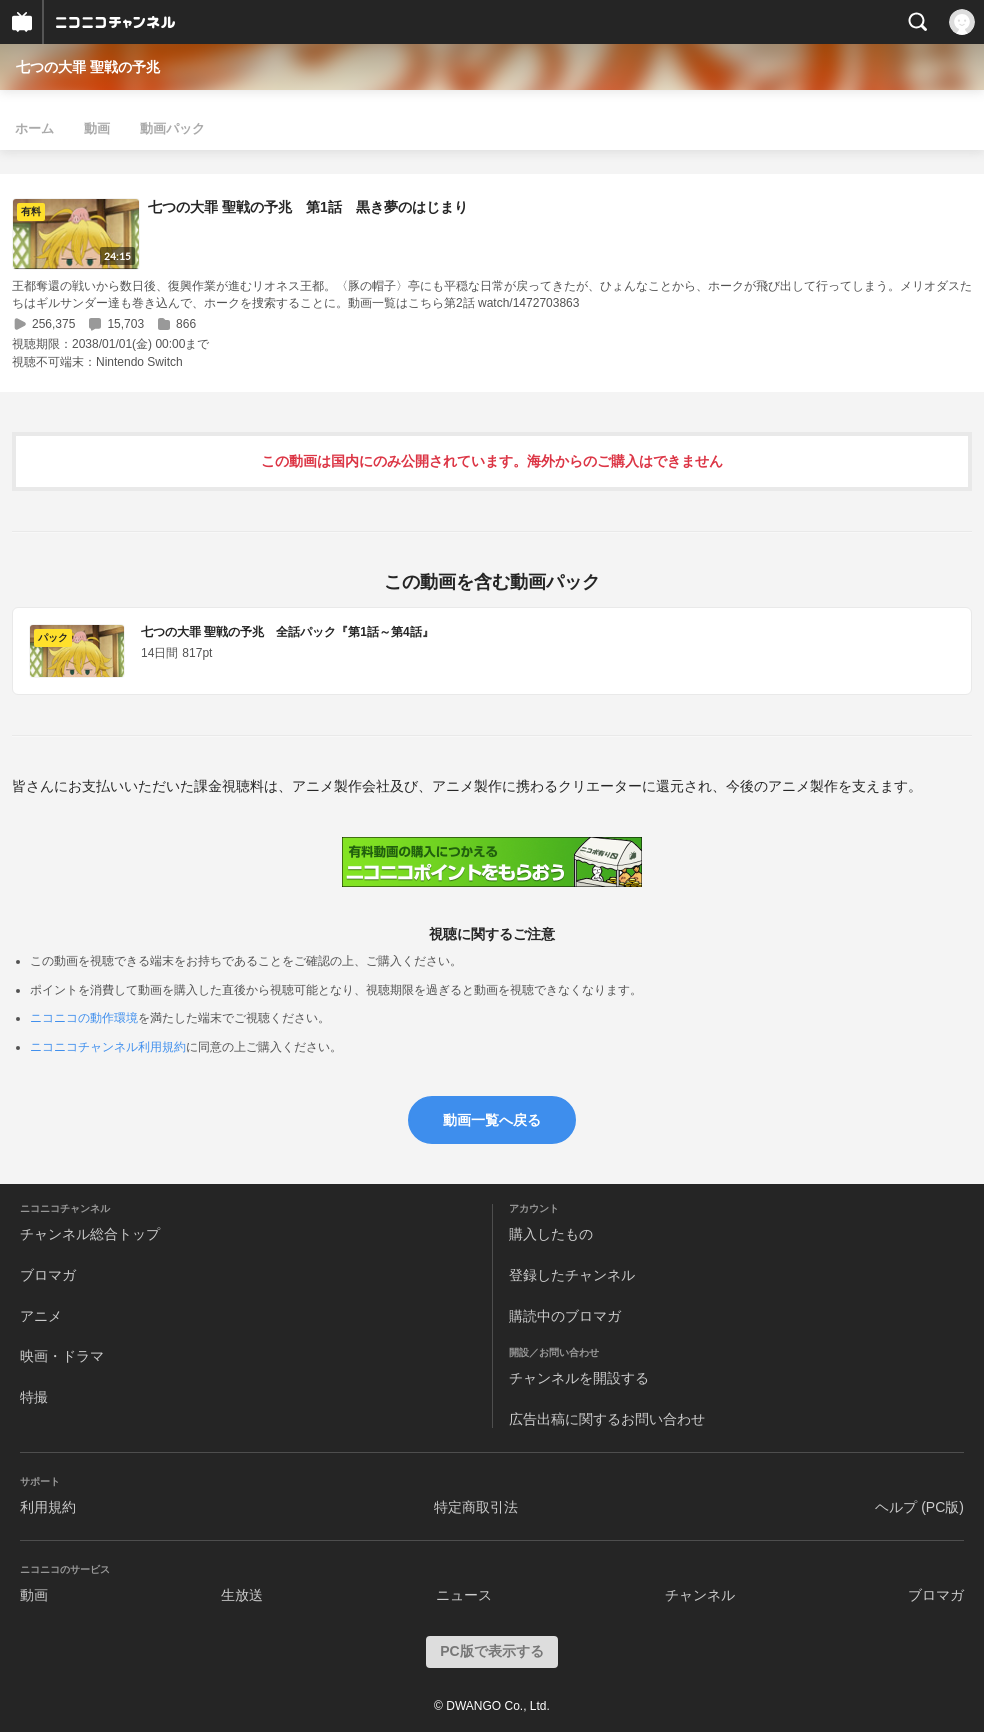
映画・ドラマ (62, 1356)
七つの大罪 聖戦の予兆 (88, 67)
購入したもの (551, 1234)
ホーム (34, 128)
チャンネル (700, 1595)
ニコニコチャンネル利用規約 (108, 1047)
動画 (97, 128)
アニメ (41, 1316)
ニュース (464, 1595)
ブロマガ (48, 1275)
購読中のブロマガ (565, 1316)
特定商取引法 (476, 1507)
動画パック (172, 128)
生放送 (242, 1595)
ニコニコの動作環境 (84, 1018)
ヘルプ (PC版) (919, 1507)
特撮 (34, 1397)
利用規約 (48, 1507)
